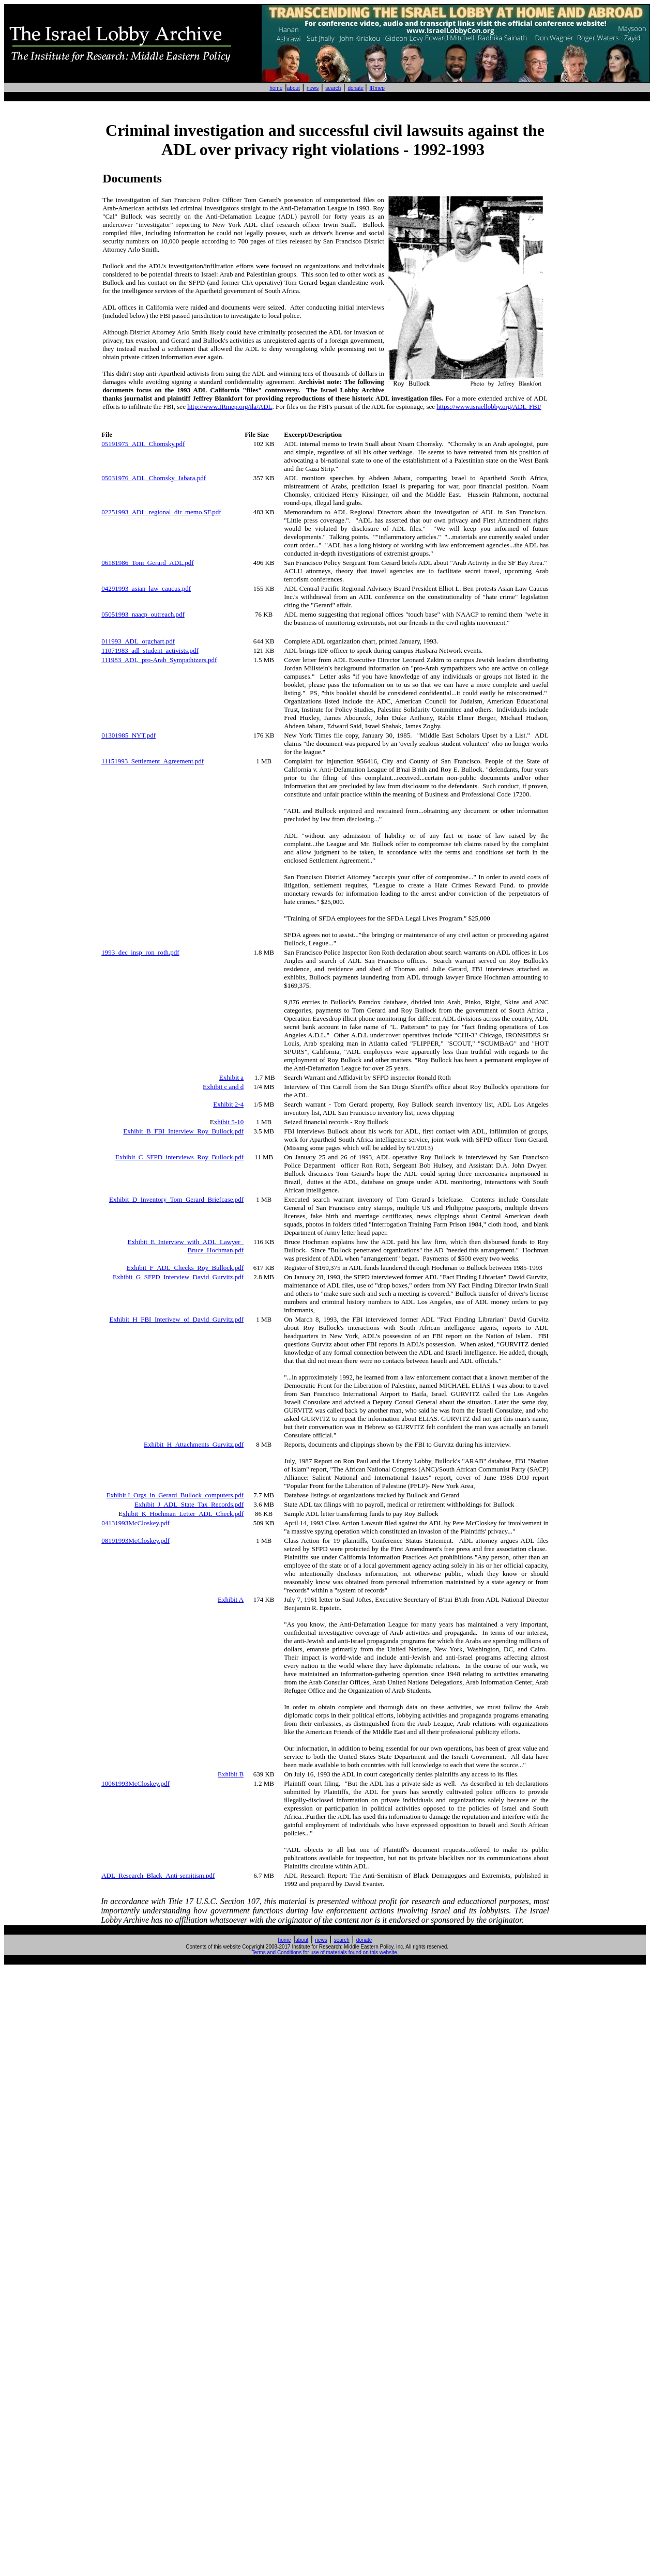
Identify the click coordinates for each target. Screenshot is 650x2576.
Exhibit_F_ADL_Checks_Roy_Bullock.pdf (185, 1267)
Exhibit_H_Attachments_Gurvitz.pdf (194, 1444)
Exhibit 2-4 (228, 1104)
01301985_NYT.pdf (128, 735)
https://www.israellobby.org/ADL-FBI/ (488, 406)
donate (355, 88)
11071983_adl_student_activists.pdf (150, 650)
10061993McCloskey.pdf (135, 1783)
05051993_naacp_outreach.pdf (143, 614)
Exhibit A (231, 1599)
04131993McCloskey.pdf (135, 1523)
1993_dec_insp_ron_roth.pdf (140, 952)
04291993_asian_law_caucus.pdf (146, 588)
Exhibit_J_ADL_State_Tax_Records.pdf (189, 1504)
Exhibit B (231, 1774)
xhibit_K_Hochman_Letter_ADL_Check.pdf (183, 1513)
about (293, 88)
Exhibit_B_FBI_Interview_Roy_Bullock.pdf (183, 1131)
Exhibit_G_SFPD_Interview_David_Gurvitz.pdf (178, 1277)
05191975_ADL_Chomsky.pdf (143, 444)
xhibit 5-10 (229, 1122)
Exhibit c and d (223, 1087)
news (313, 88)
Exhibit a (231, 1077)
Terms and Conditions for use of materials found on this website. (324, 1952)
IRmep (376, 88)
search (333, 88)
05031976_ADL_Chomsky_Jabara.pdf (153, 478)
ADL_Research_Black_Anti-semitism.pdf (158, 1875)
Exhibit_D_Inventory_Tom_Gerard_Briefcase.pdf (176, 1199)
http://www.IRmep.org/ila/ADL (229, 406)
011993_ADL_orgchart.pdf (138, 641)
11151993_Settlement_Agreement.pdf (152, 761)
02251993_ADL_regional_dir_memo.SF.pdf (161, 512)
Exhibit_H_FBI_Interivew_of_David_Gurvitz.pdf (177, 1319)
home (275, 88)
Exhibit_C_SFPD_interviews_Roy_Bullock (179, 1157)
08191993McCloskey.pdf (135, 1540)
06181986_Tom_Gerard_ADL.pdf (147, 562)
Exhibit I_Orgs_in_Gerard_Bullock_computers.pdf (175, 1495)
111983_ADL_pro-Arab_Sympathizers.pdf (159, 660)
